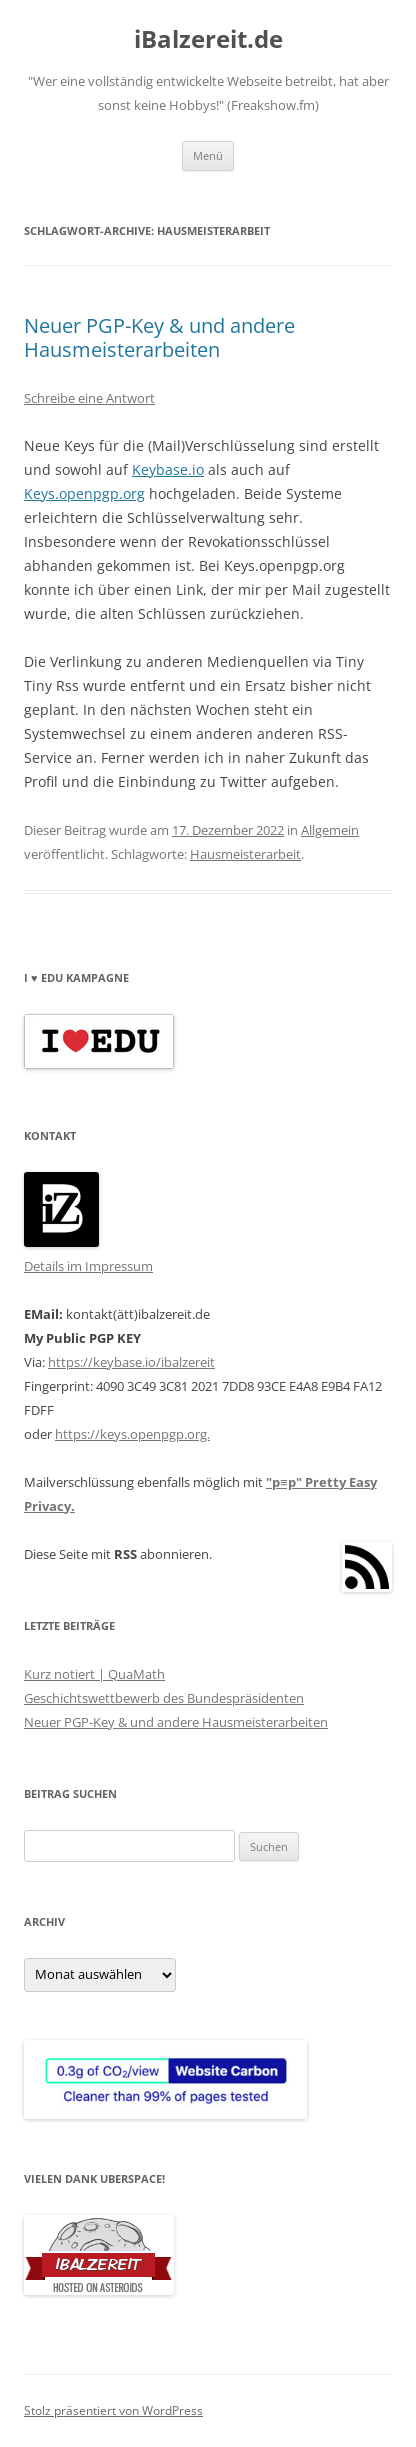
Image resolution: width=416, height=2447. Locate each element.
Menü (208, 155)
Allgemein (330, 830)
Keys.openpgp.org (84, 493)
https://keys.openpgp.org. (132, 1434)
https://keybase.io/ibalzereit (131, 1362)
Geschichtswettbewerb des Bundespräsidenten (164, 1698)
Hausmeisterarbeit (245, 854)
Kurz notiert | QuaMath (94, 1674)
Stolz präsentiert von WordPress (113, 2410)
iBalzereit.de (208, 39)
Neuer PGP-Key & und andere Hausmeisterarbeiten (159, 337)
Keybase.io (168, 469)
